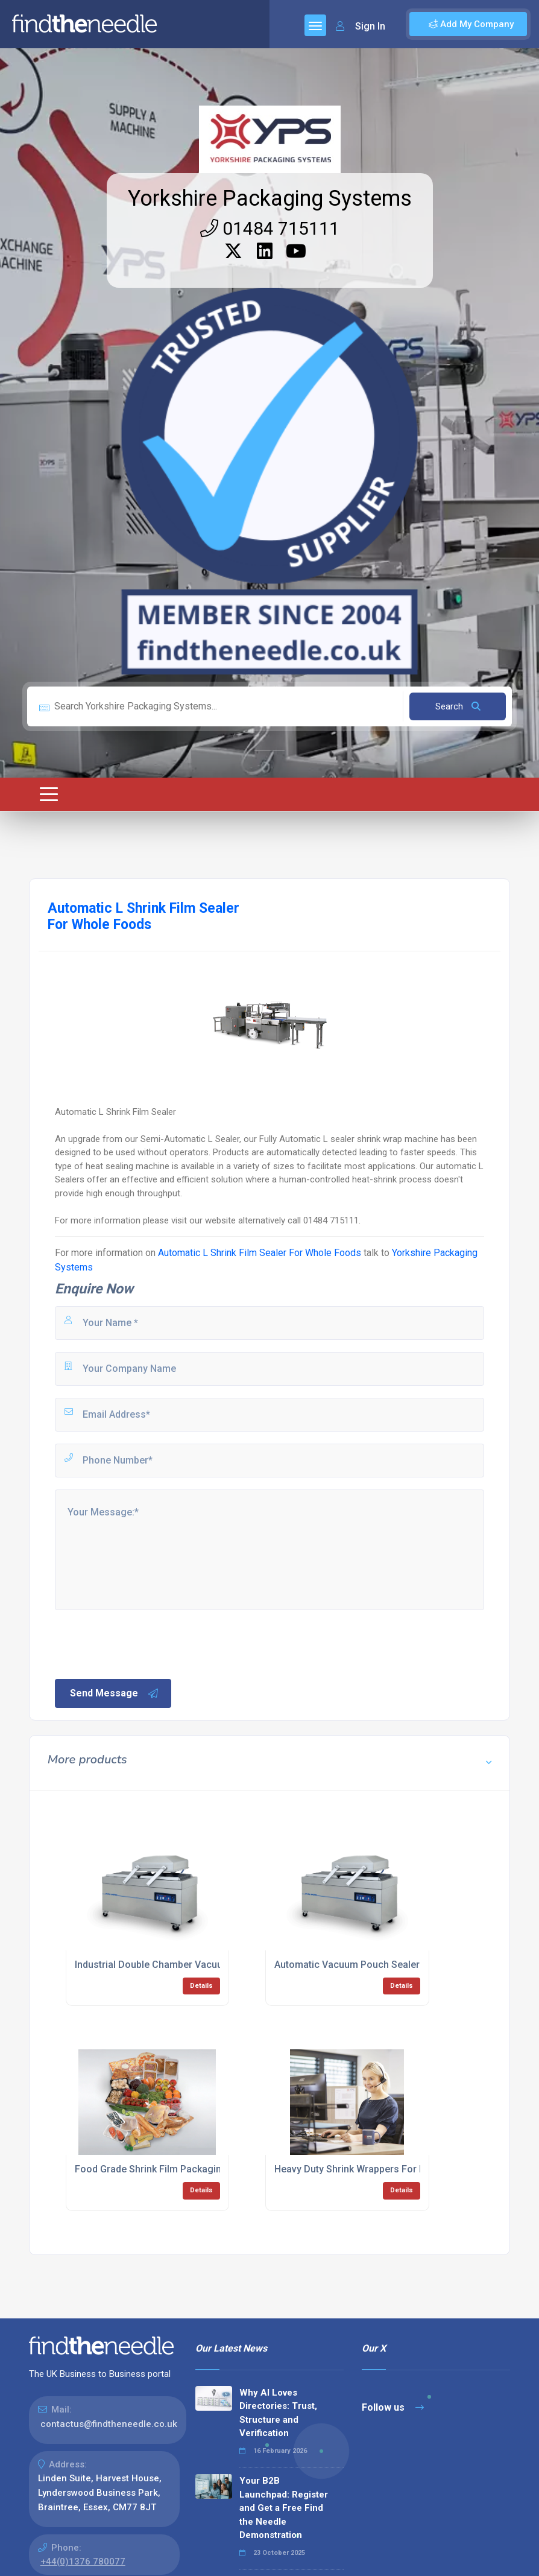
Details (201, 1986)
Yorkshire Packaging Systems (270, 198)
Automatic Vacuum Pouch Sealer (347, 1964)
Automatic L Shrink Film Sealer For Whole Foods (259, 1252)
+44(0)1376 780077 (82, 2561)
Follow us (393, 2407)
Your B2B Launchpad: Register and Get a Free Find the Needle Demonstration (283, 2507)
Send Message (114, 1693)
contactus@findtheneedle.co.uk (108, 2424)
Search (458, 706)
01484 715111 (269, 228)
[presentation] (144, 1643)
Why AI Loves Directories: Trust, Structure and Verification (278, 2413)
